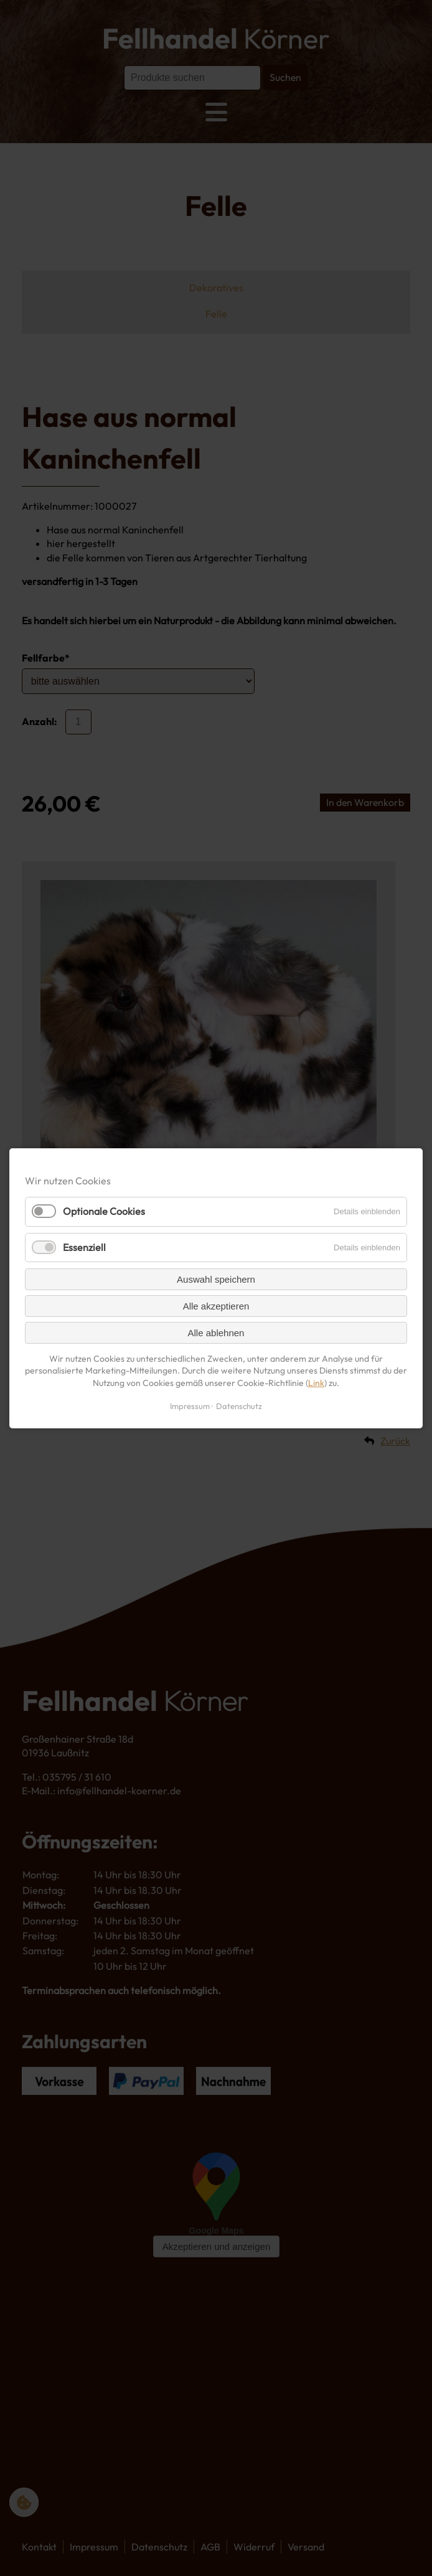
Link (316, 1382)
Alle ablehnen (216, 1332)
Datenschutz (239, 1405)
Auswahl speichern (216, 1278)
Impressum (190, 1405)
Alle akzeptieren (216, 1305)
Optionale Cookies (104, 1211)
